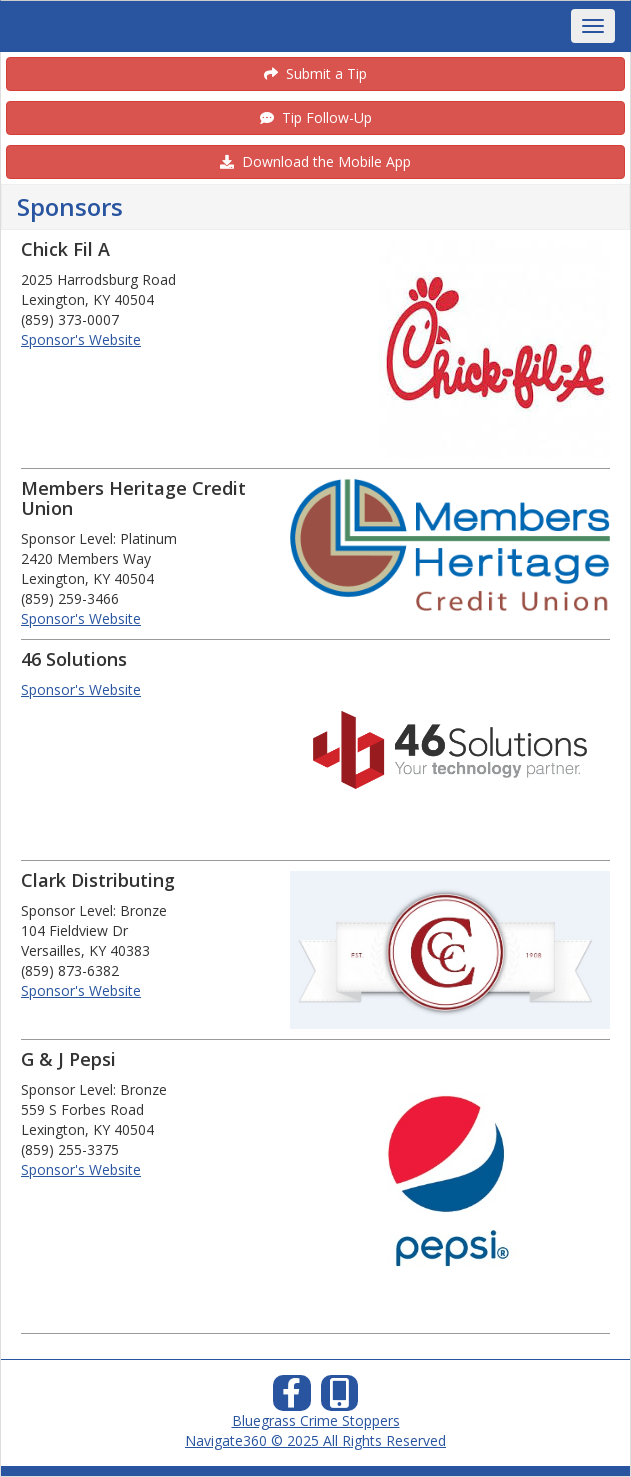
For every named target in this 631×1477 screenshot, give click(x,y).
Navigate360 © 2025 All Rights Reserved (315, 1440)
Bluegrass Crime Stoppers (316, 1420)
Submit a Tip (315, 73)
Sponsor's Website (81, 339)
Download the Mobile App (315, 161)
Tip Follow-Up (316, 117)
